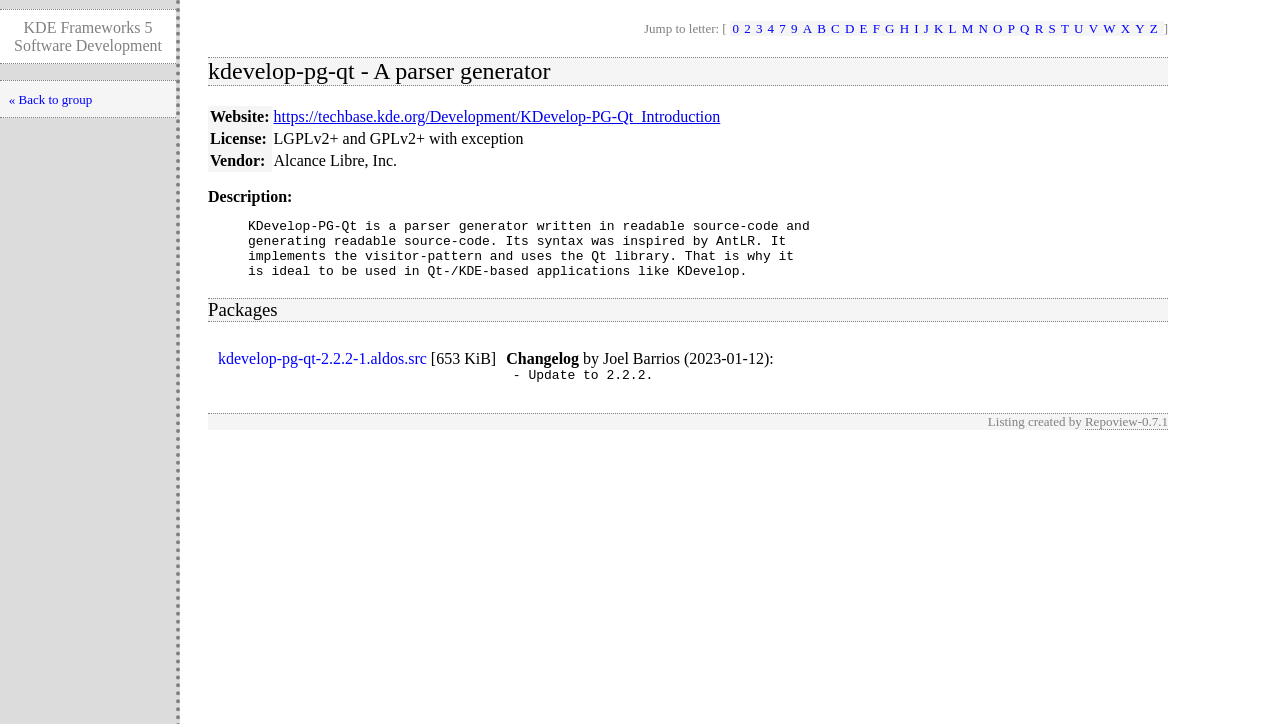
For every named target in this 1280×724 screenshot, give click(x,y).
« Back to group (50, 99)
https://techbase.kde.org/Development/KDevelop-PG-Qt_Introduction (497, 116)
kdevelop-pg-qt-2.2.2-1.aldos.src (322, 370)
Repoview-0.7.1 (1126, 436)
